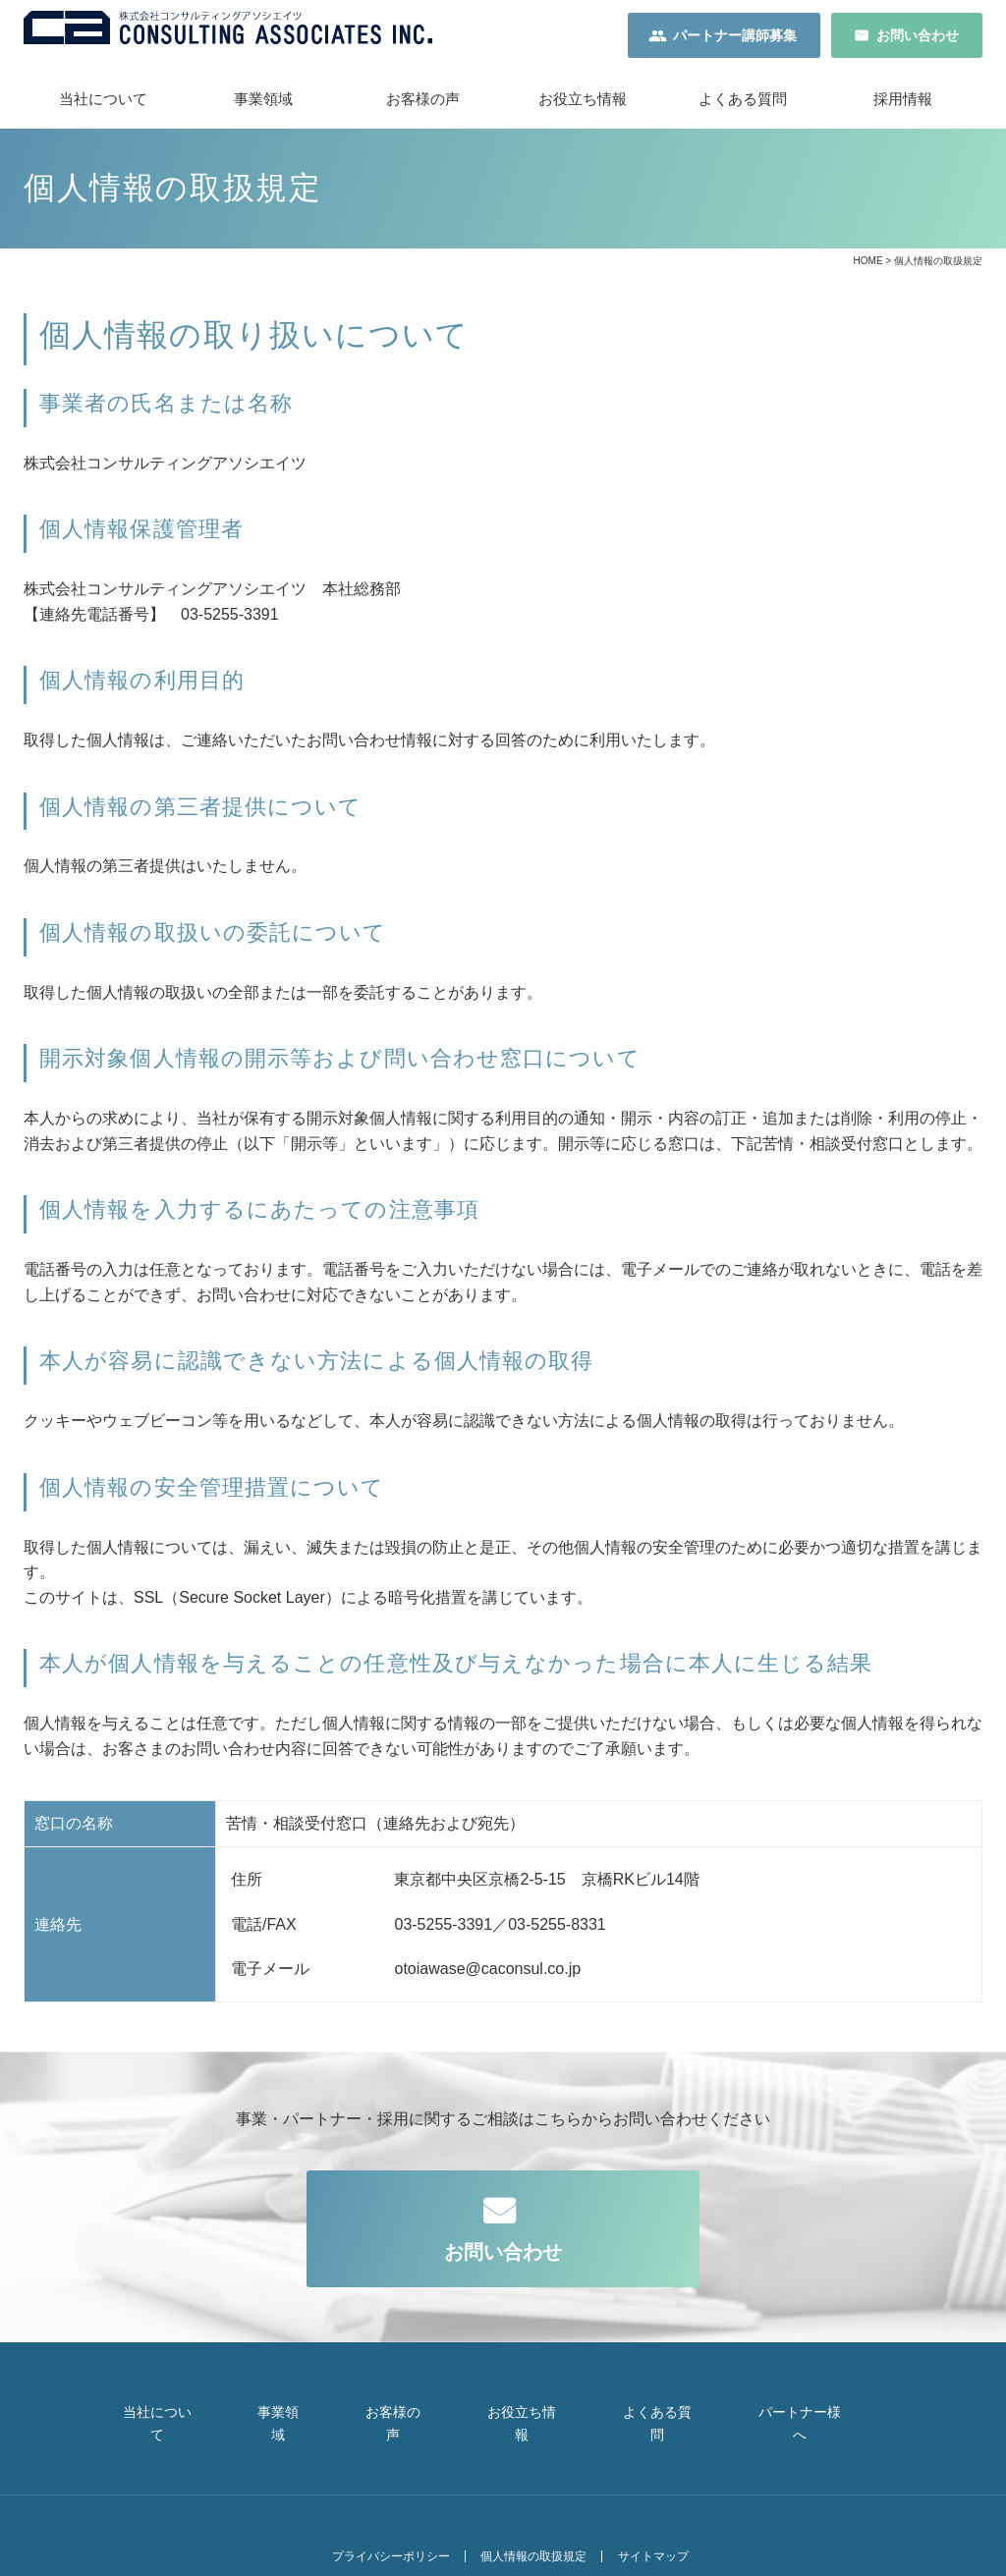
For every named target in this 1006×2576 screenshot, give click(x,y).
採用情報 (902, 107)
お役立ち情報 (582, 107)
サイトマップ (655, 2519)
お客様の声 (423, 107)
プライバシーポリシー (374, 2519)
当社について (103, 107)
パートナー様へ (826, 2412)
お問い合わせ (917, 39)
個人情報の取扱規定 (527, 2519)
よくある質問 (743, 107)
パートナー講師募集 (735, 39)
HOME (868, 269)
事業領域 (263, 107)
